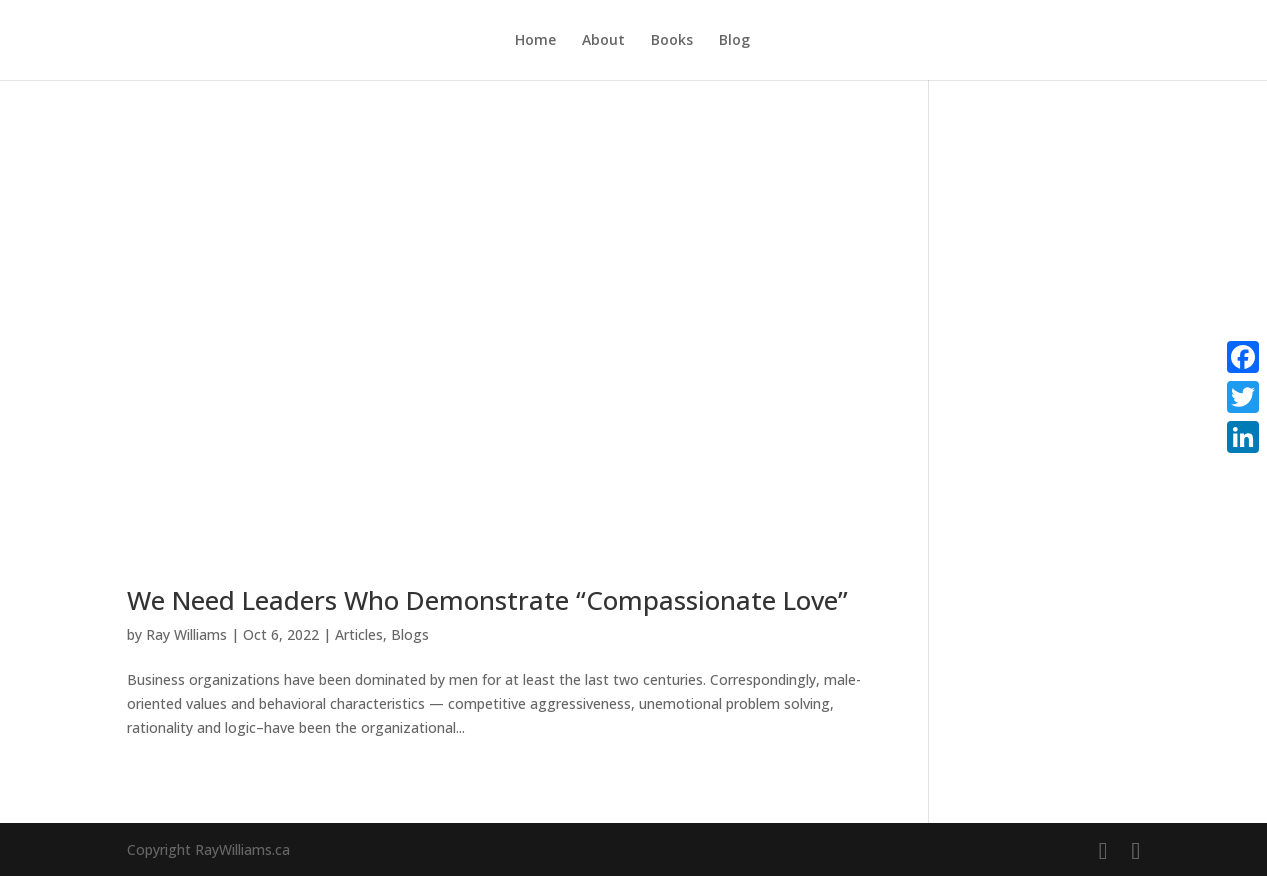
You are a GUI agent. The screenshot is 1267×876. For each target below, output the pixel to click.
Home (535, 41)
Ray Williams (186, 634)
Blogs (410, 634)
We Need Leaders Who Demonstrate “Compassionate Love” (487, 600)
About (603, 41)
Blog (734, 41)
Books (672, 41)
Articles (359, 634)
